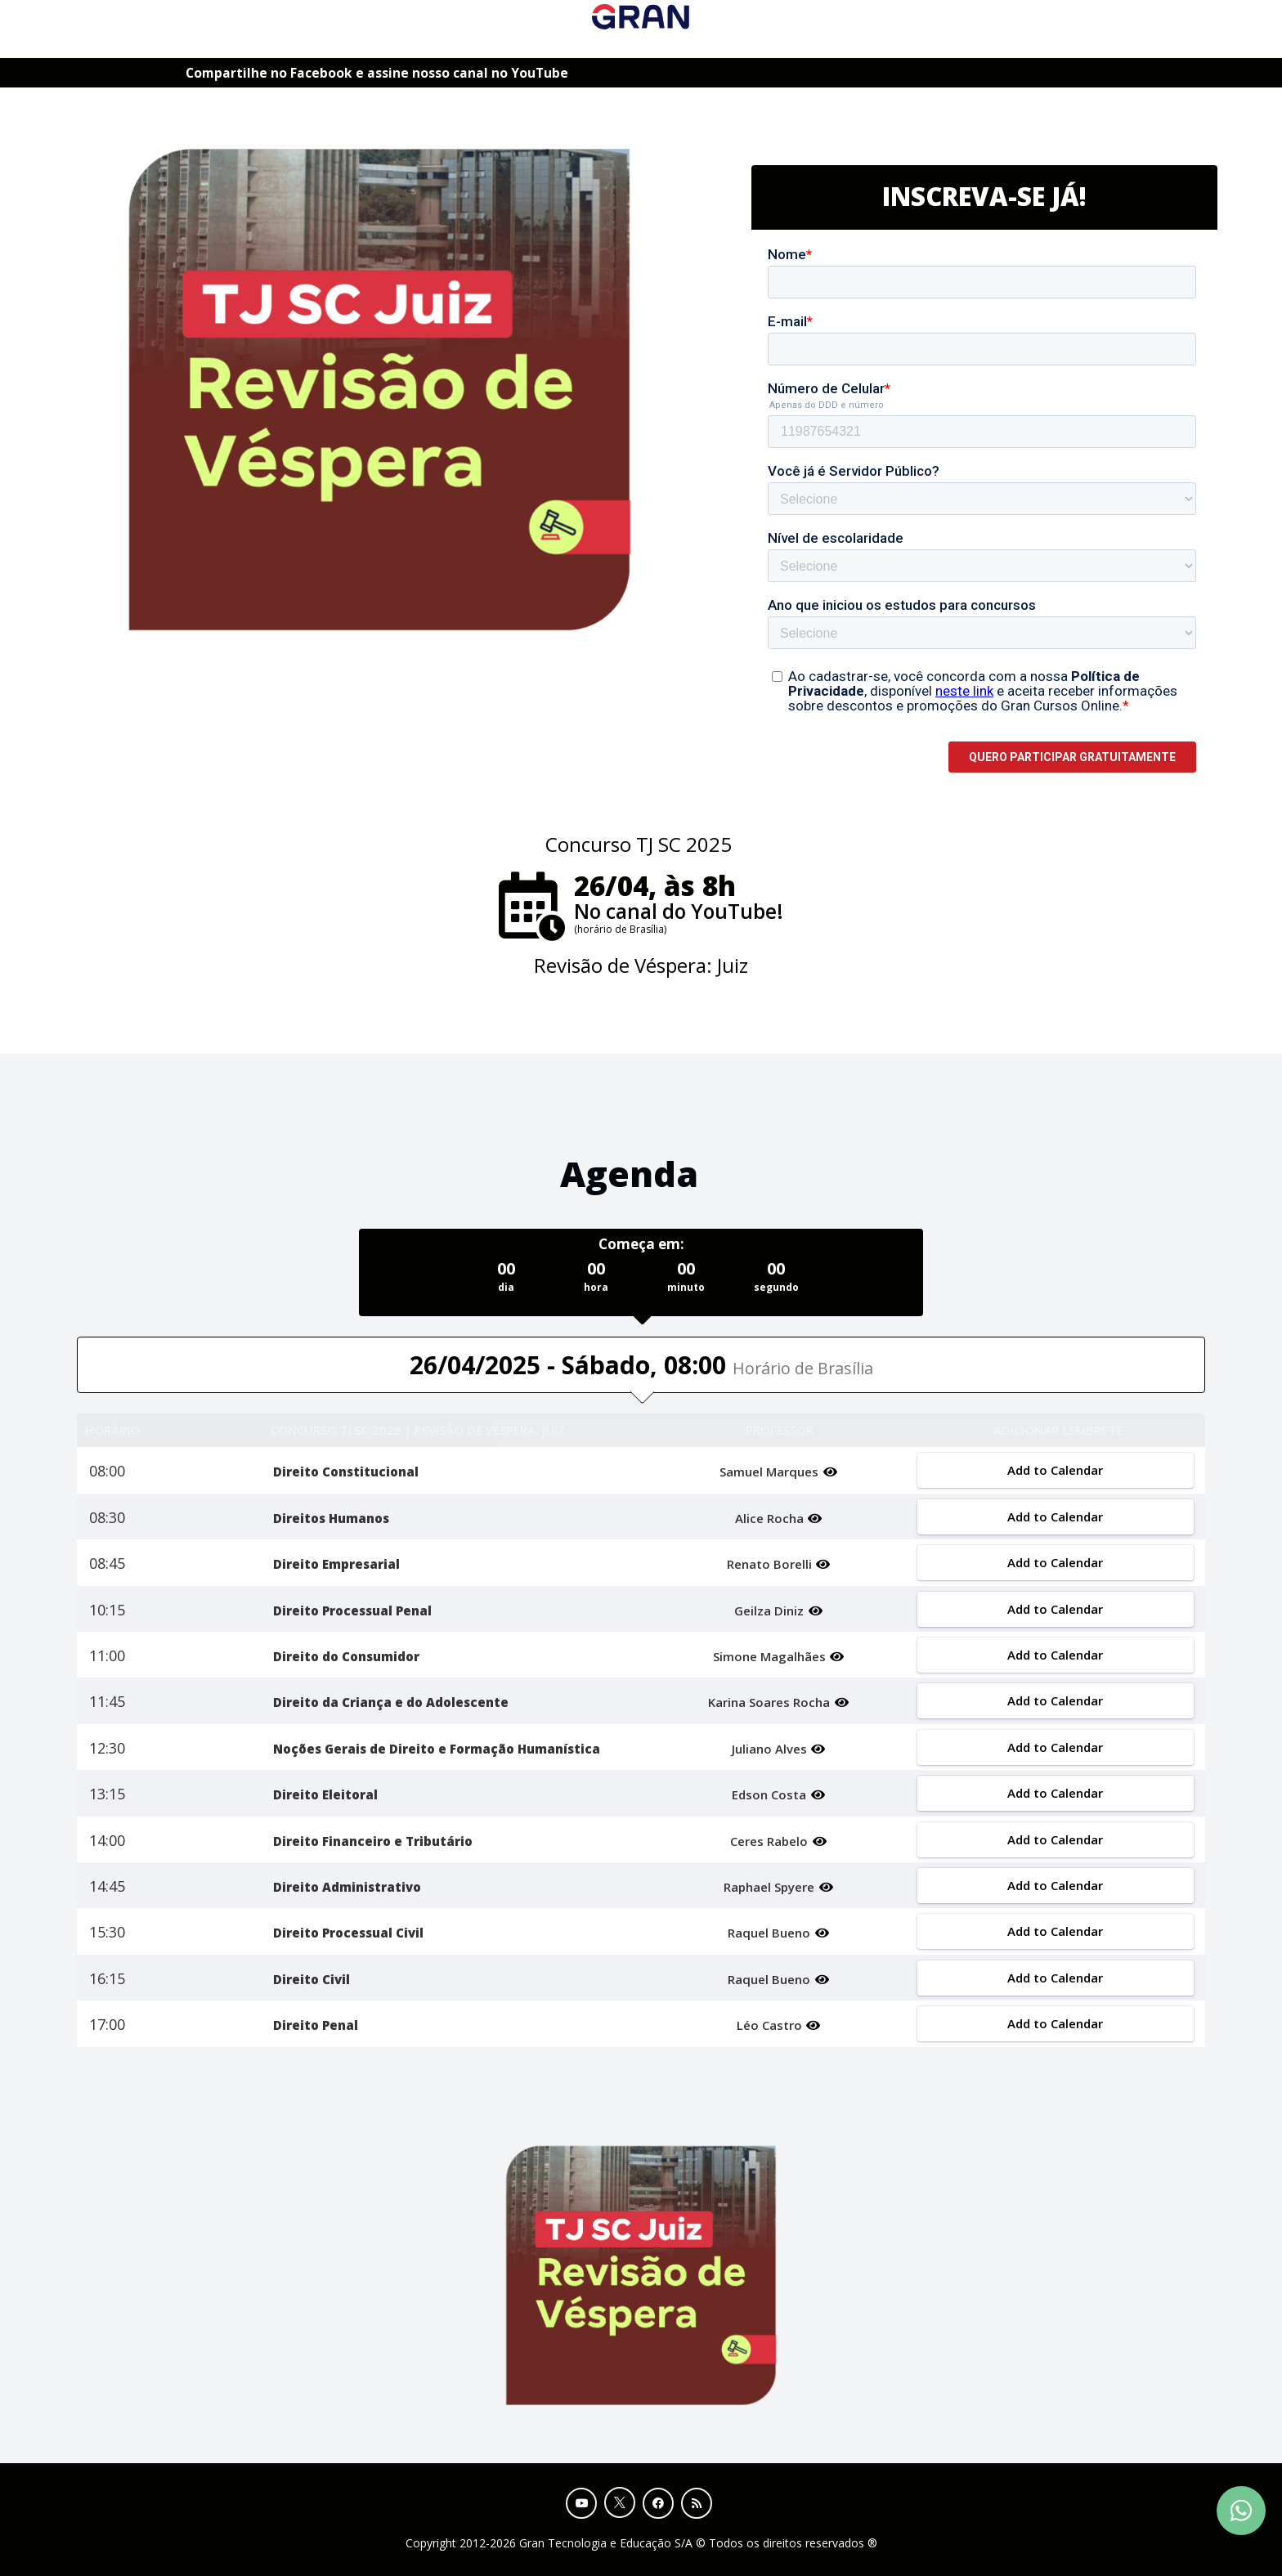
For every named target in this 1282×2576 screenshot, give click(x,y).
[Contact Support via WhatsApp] (1241, 2510)
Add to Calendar (1055, 1470)
